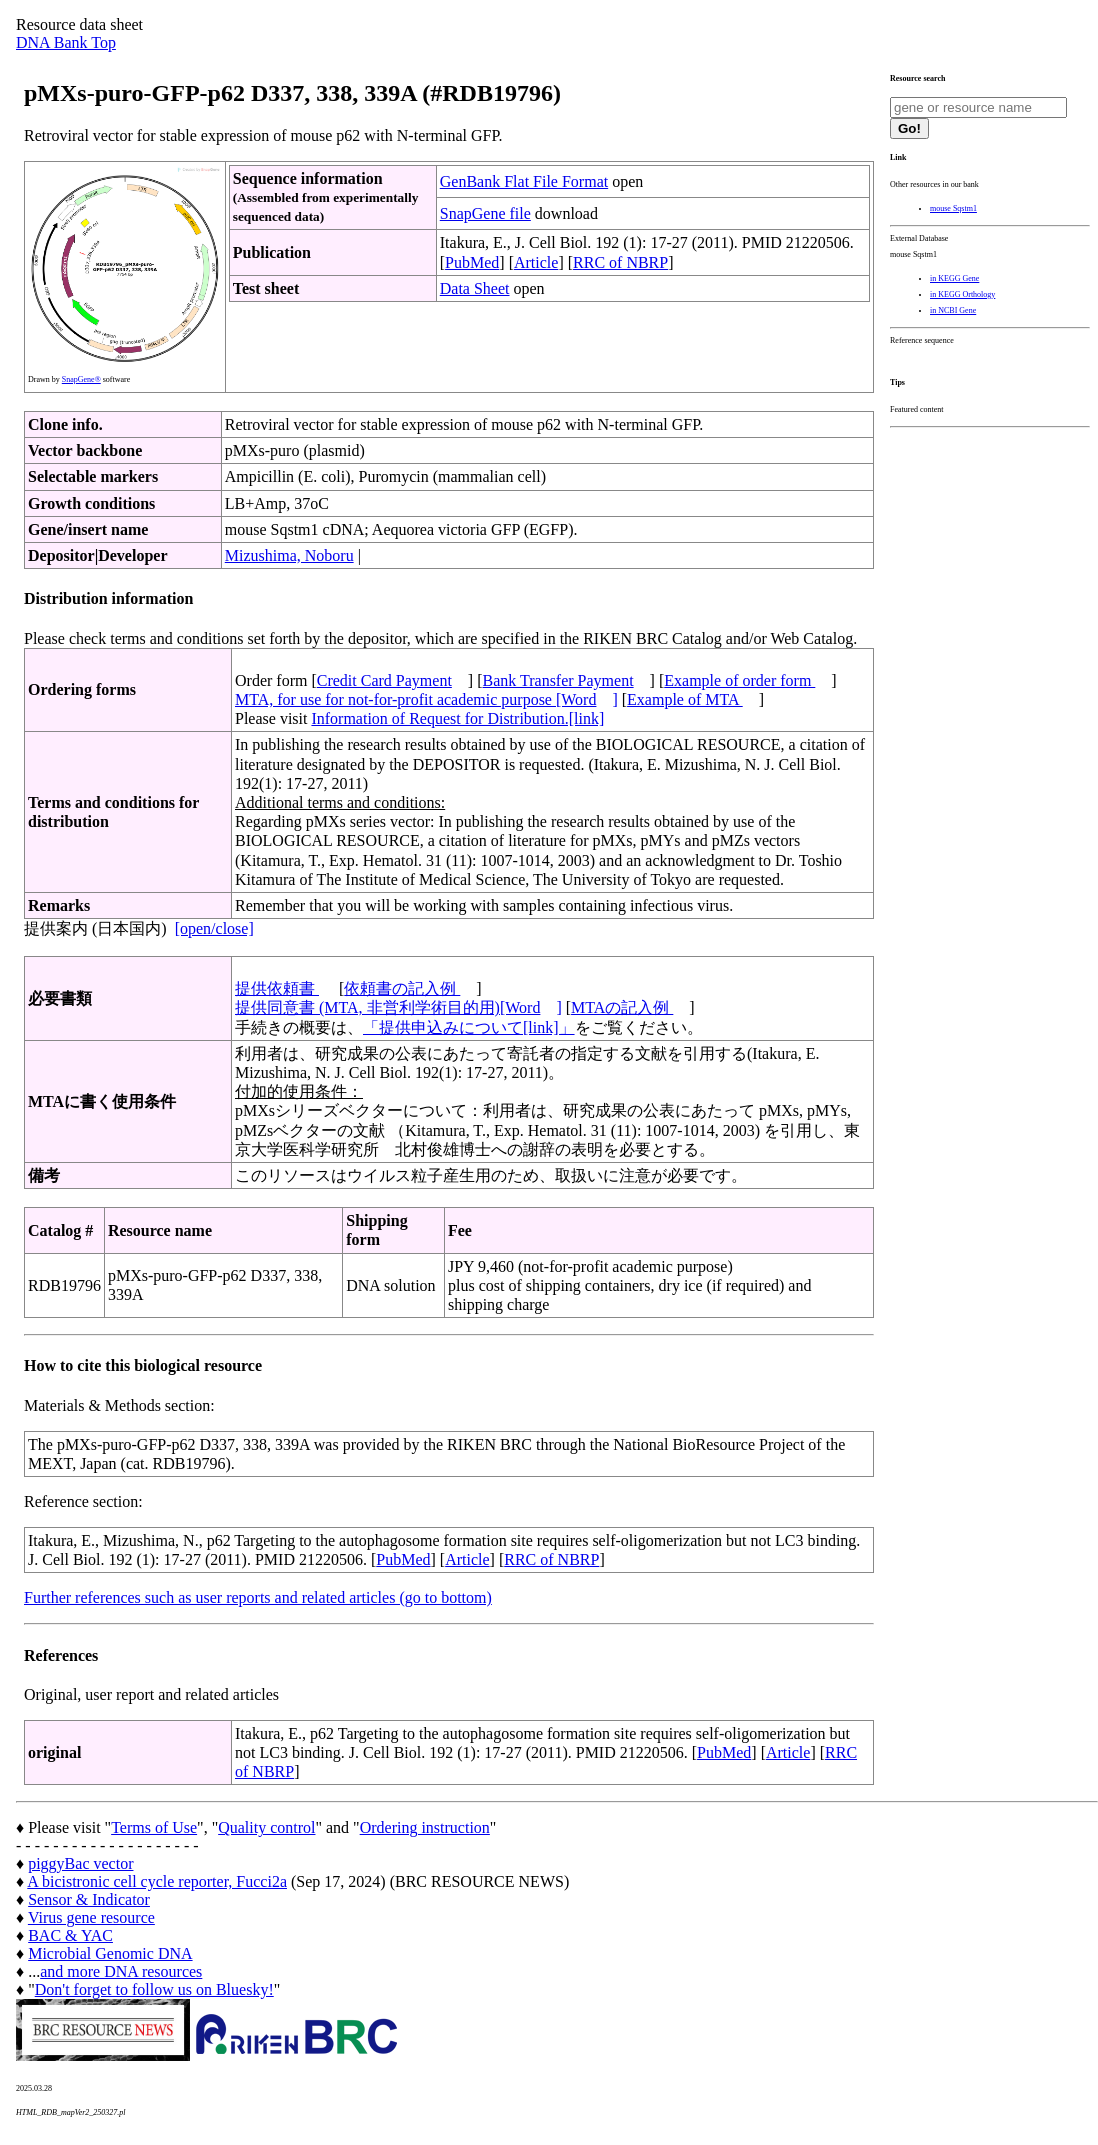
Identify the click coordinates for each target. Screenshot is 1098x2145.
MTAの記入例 (622, 1007)
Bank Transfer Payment (558, 680)
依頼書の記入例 (402, 988)
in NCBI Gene (953, 310)
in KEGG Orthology (962, 294)
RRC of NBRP (620, 262)
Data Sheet (475, 288)
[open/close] (214, 928)
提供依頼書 (277, 988)
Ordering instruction (425, 1827)
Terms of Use (154, 1827)
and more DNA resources (121, 1971)
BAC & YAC (70, 1935)
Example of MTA (685, 699)
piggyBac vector (80, 1863)
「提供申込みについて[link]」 (469, 1027)
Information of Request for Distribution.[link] (457, 718)
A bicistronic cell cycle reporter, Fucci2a (157, 1881)
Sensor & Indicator (89, 1899)
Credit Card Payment (384, 680)
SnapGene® (81, 379)
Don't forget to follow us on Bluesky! (154, 1989)
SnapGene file (485, 213)
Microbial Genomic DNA (110, 1953)
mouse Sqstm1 (953, 208)
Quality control (266, 1827)
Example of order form (739, 680)
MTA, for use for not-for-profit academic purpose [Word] (426, 699)
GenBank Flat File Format (524, 181)
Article (536, 262)
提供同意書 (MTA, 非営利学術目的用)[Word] (398, 1007)
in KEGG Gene (954, 278)
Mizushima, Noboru (289, 555)
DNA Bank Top (66, 42)
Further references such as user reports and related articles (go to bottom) (258, 1597)
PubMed (472, 262)
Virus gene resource (91, 1917)
